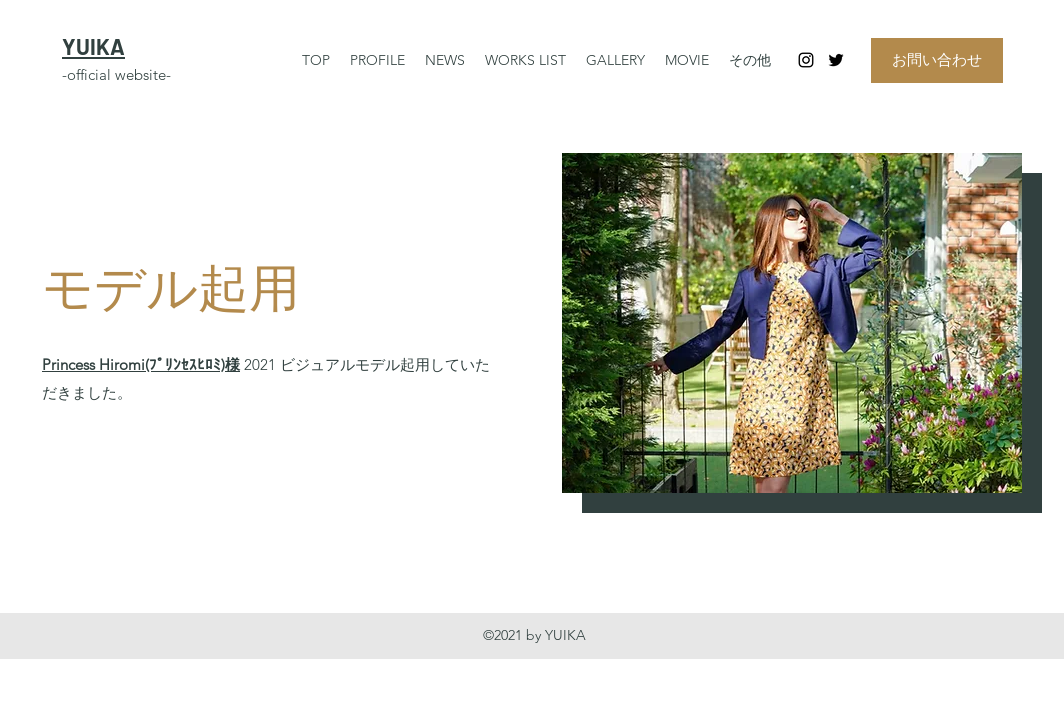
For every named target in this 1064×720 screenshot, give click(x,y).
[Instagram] (806, 60)
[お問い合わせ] (937, 60)
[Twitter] (836, 60)
